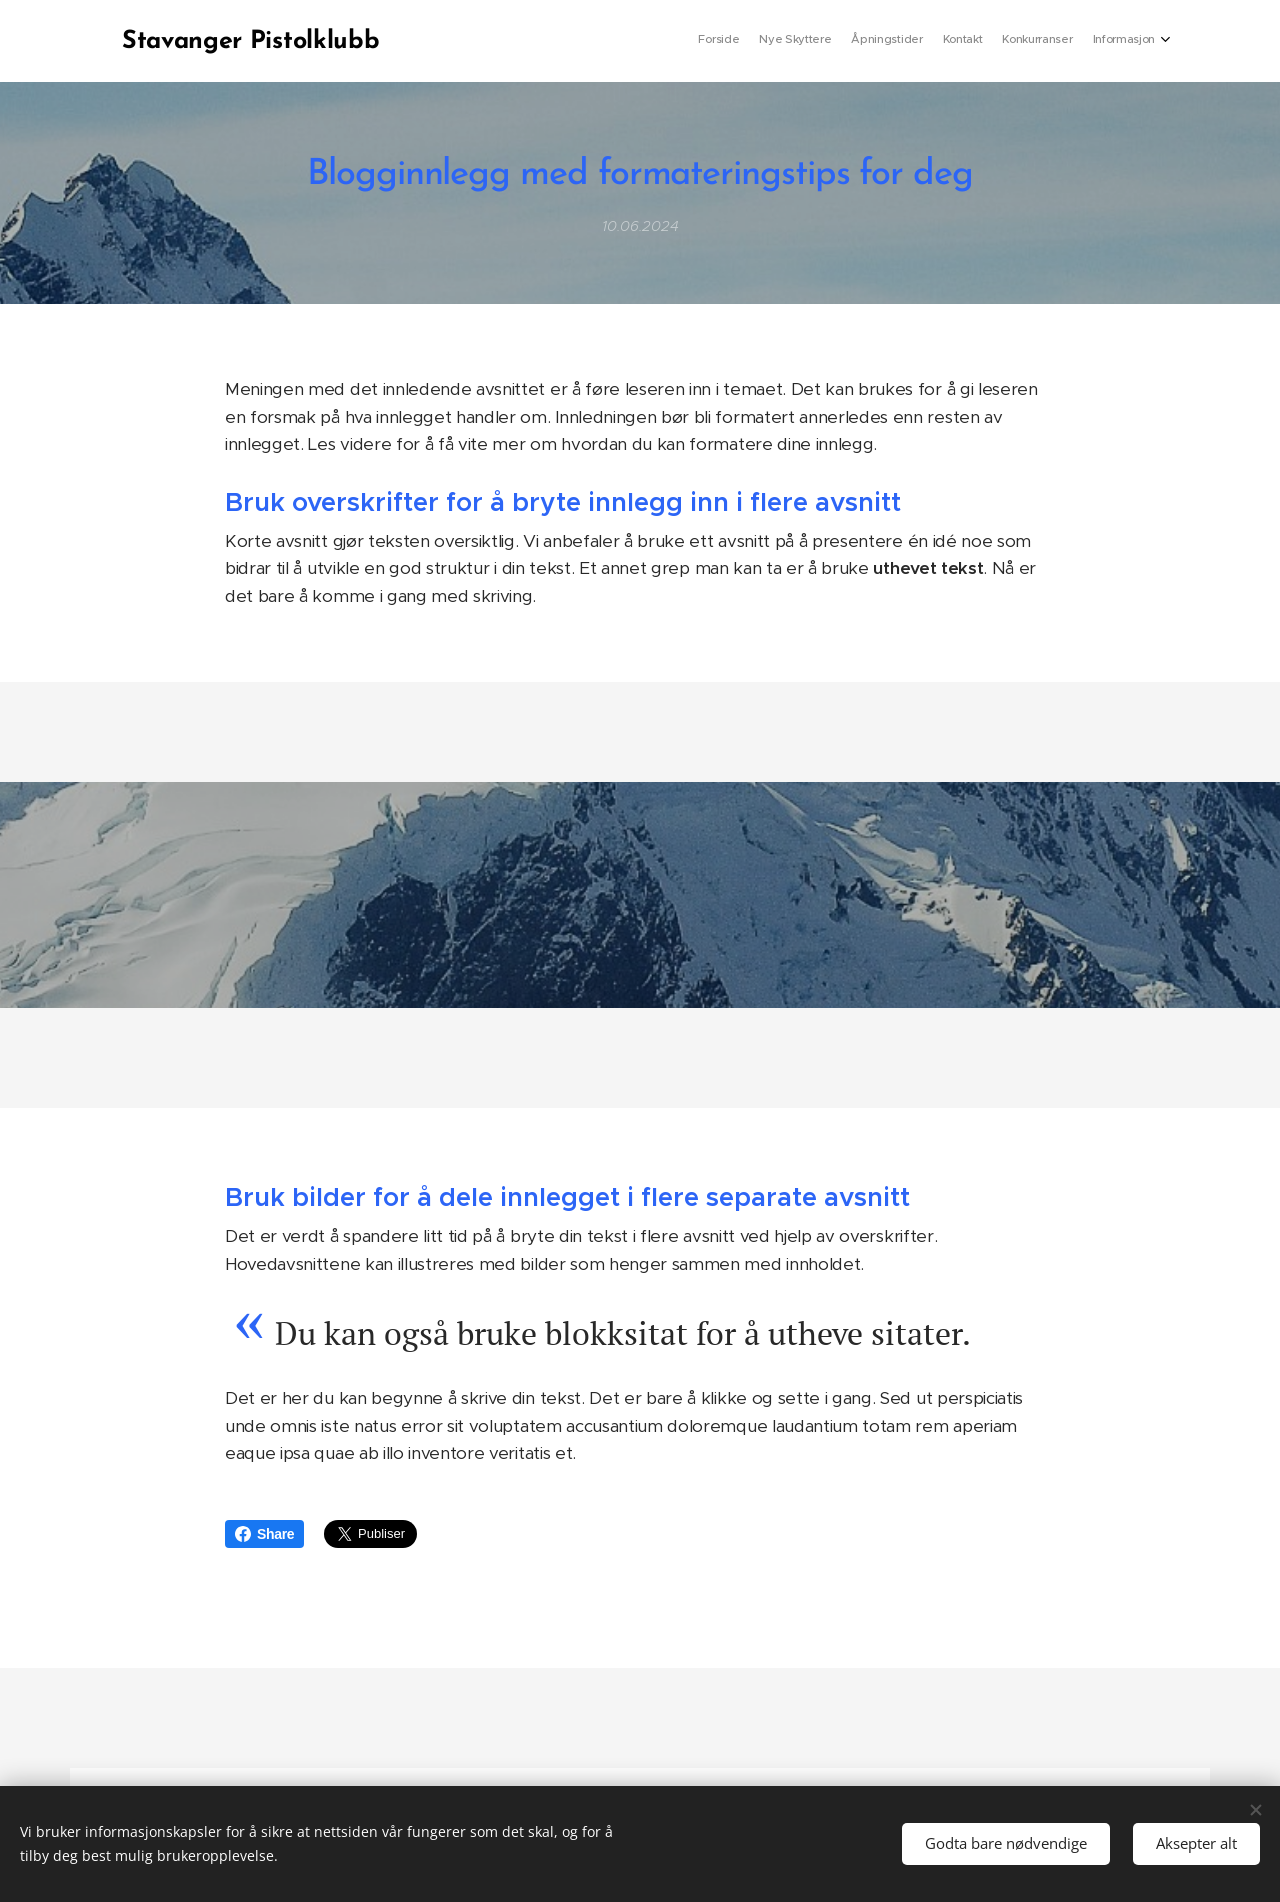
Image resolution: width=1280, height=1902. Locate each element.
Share (264, 1534)
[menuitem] (1057, 41)
